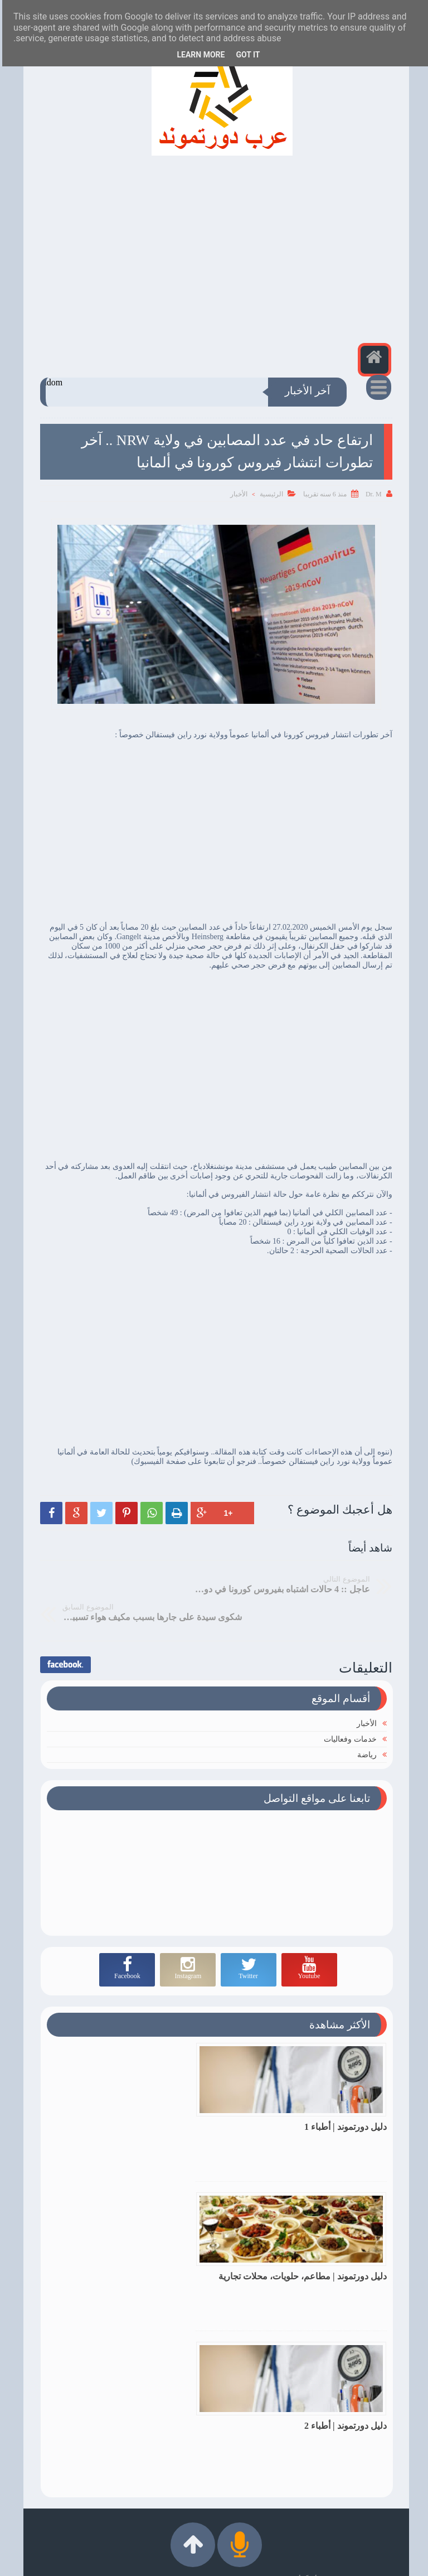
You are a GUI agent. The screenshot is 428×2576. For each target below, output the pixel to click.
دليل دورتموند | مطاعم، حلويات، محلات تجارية (143, 2101)
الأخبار (236, 494)
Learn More (198, 54)
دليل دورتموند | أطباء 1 (343, 2096)
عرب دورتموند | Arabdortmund (216, 2560)
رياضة (364, 1724)
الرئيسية (269, 494)
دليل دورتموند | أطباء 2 (343, 2246)
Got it (245, 54)
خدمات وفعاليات (348, 1708)
